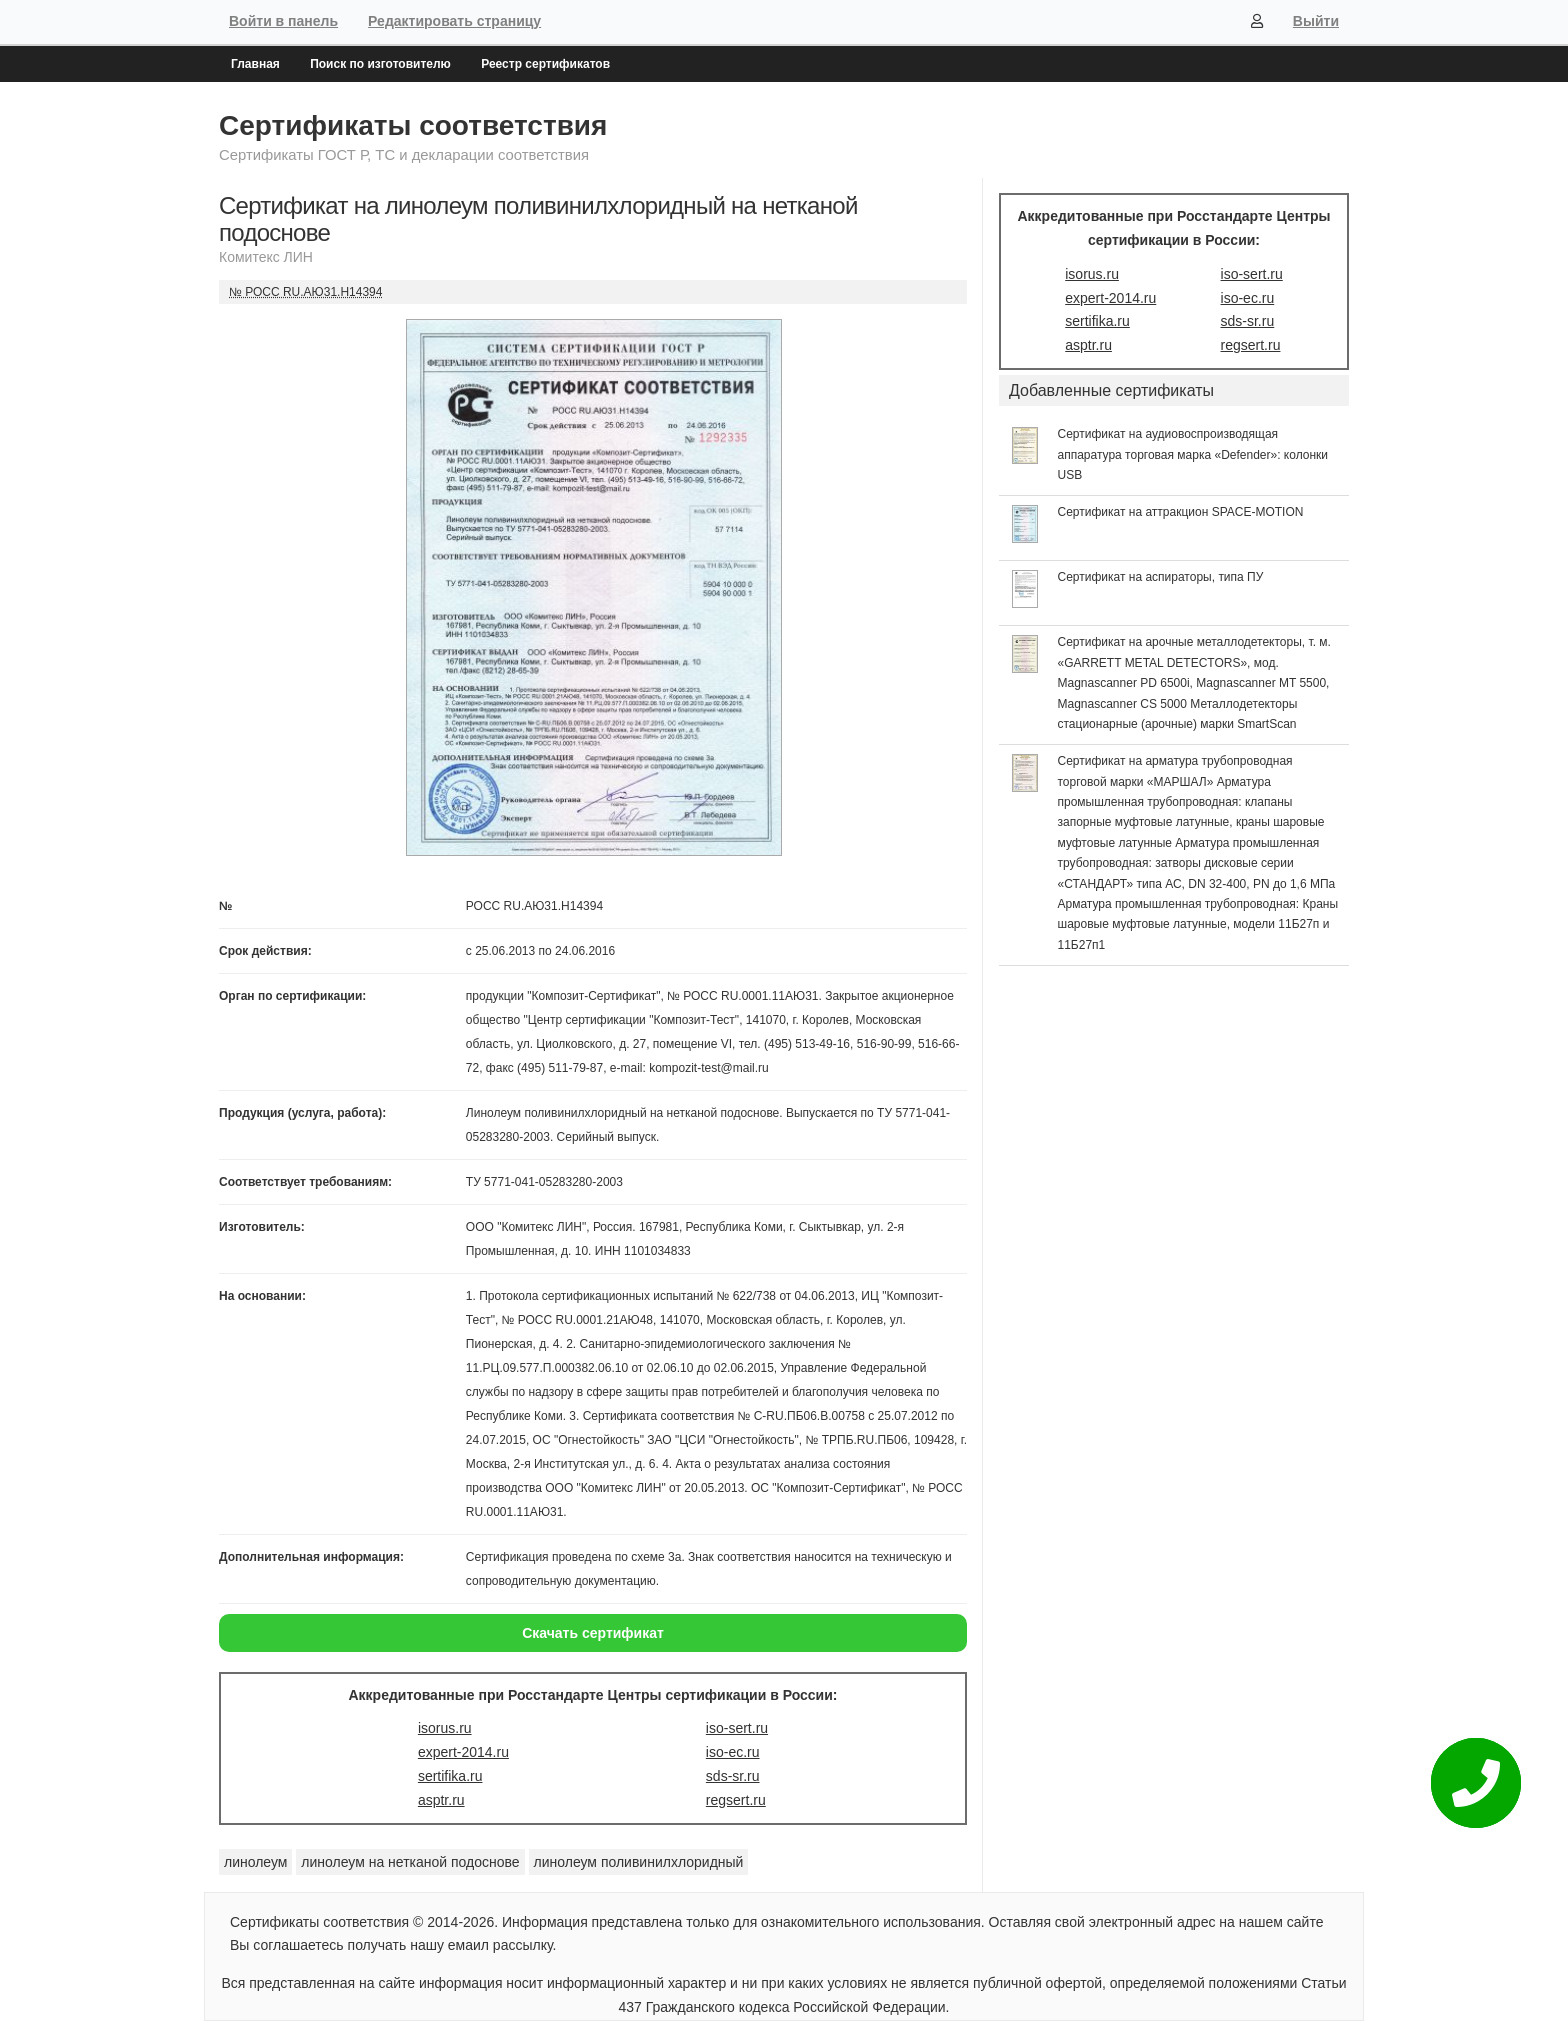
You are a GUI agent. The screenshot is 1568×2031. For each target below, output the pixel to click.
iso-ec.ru (733, 1752)
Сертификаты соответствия (413, 125)
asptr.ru (441, 1800)
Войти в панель (283, 21)
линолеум (255, 1862)
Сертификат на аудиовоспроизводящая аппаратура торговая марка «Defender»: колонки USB (1193, 454)
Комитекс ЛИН (266, 257)
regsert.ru (736, 1800)
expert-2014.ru (463, 1752)
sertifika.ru (450, 1776)
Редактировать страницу (454, 21)
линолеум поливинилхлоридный (639, 1862)
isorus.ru (445, 1728)
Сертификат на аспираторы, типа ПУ (1161, 577)
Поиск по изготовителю (380, 64)
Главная (255, 64)
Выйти (1316, 21)
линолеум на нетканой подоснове (410, 1862)
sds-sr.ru (733, 1776)
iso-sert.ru (737, 1728)
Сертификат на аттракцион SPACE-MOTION (1181, 512)
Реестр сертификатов (545, 64)
